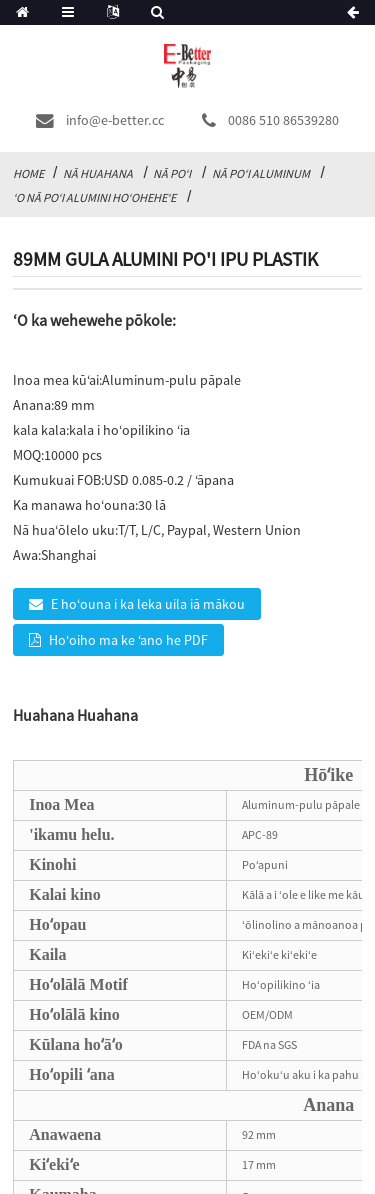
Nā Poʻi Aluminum (261, 173)
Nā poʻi (172, 173)
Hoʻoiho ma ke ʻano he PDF (128, 640)
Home (28, 173)
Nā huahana (98, 173)
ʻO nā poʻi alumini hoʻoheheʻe (94, 197)
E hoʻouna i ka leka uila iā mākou (148, 604)
